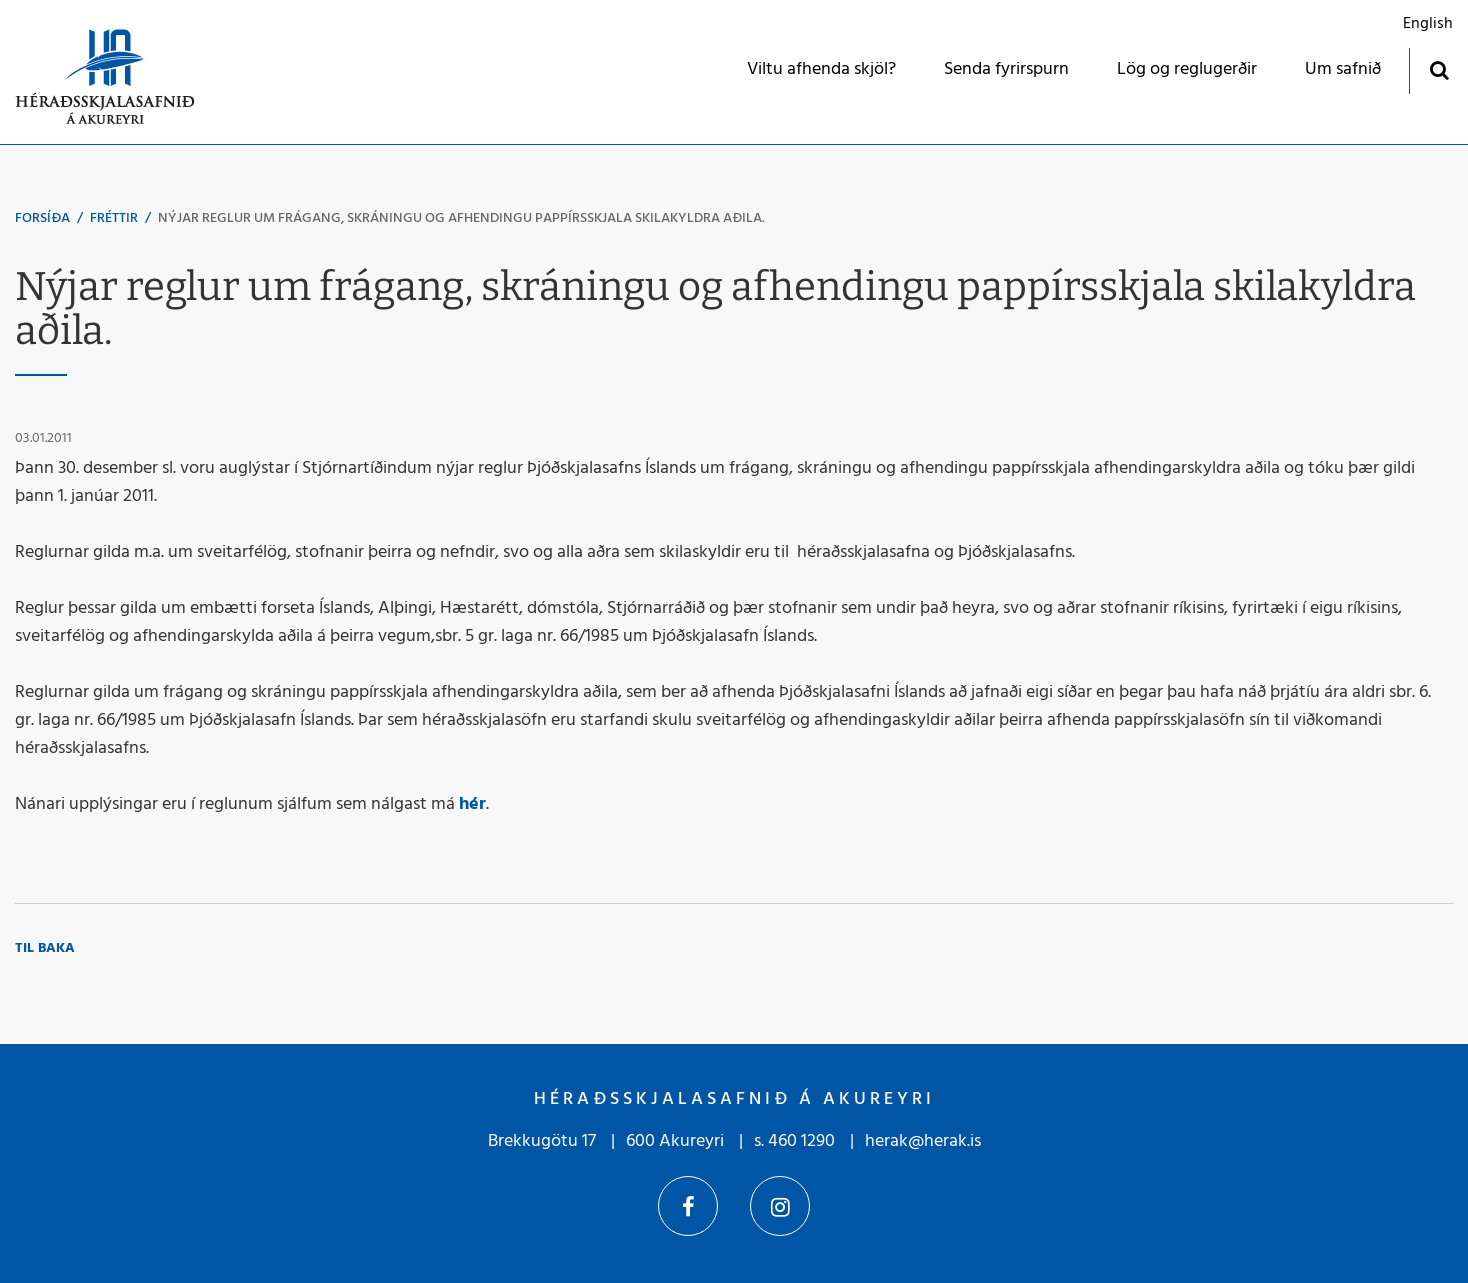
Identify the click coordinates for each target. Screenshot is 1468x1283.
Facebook (688, 1206)
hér (472, 804)
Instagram (780, 1206)
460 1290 (801, 1141)
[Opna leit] (1438, 69)
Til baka (45, 948)
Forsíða (42, 218)
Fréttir (114, 218)
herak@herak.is (923, 1141)
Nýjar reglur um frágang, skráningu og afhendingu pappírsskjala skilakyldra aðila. (461, 218)
